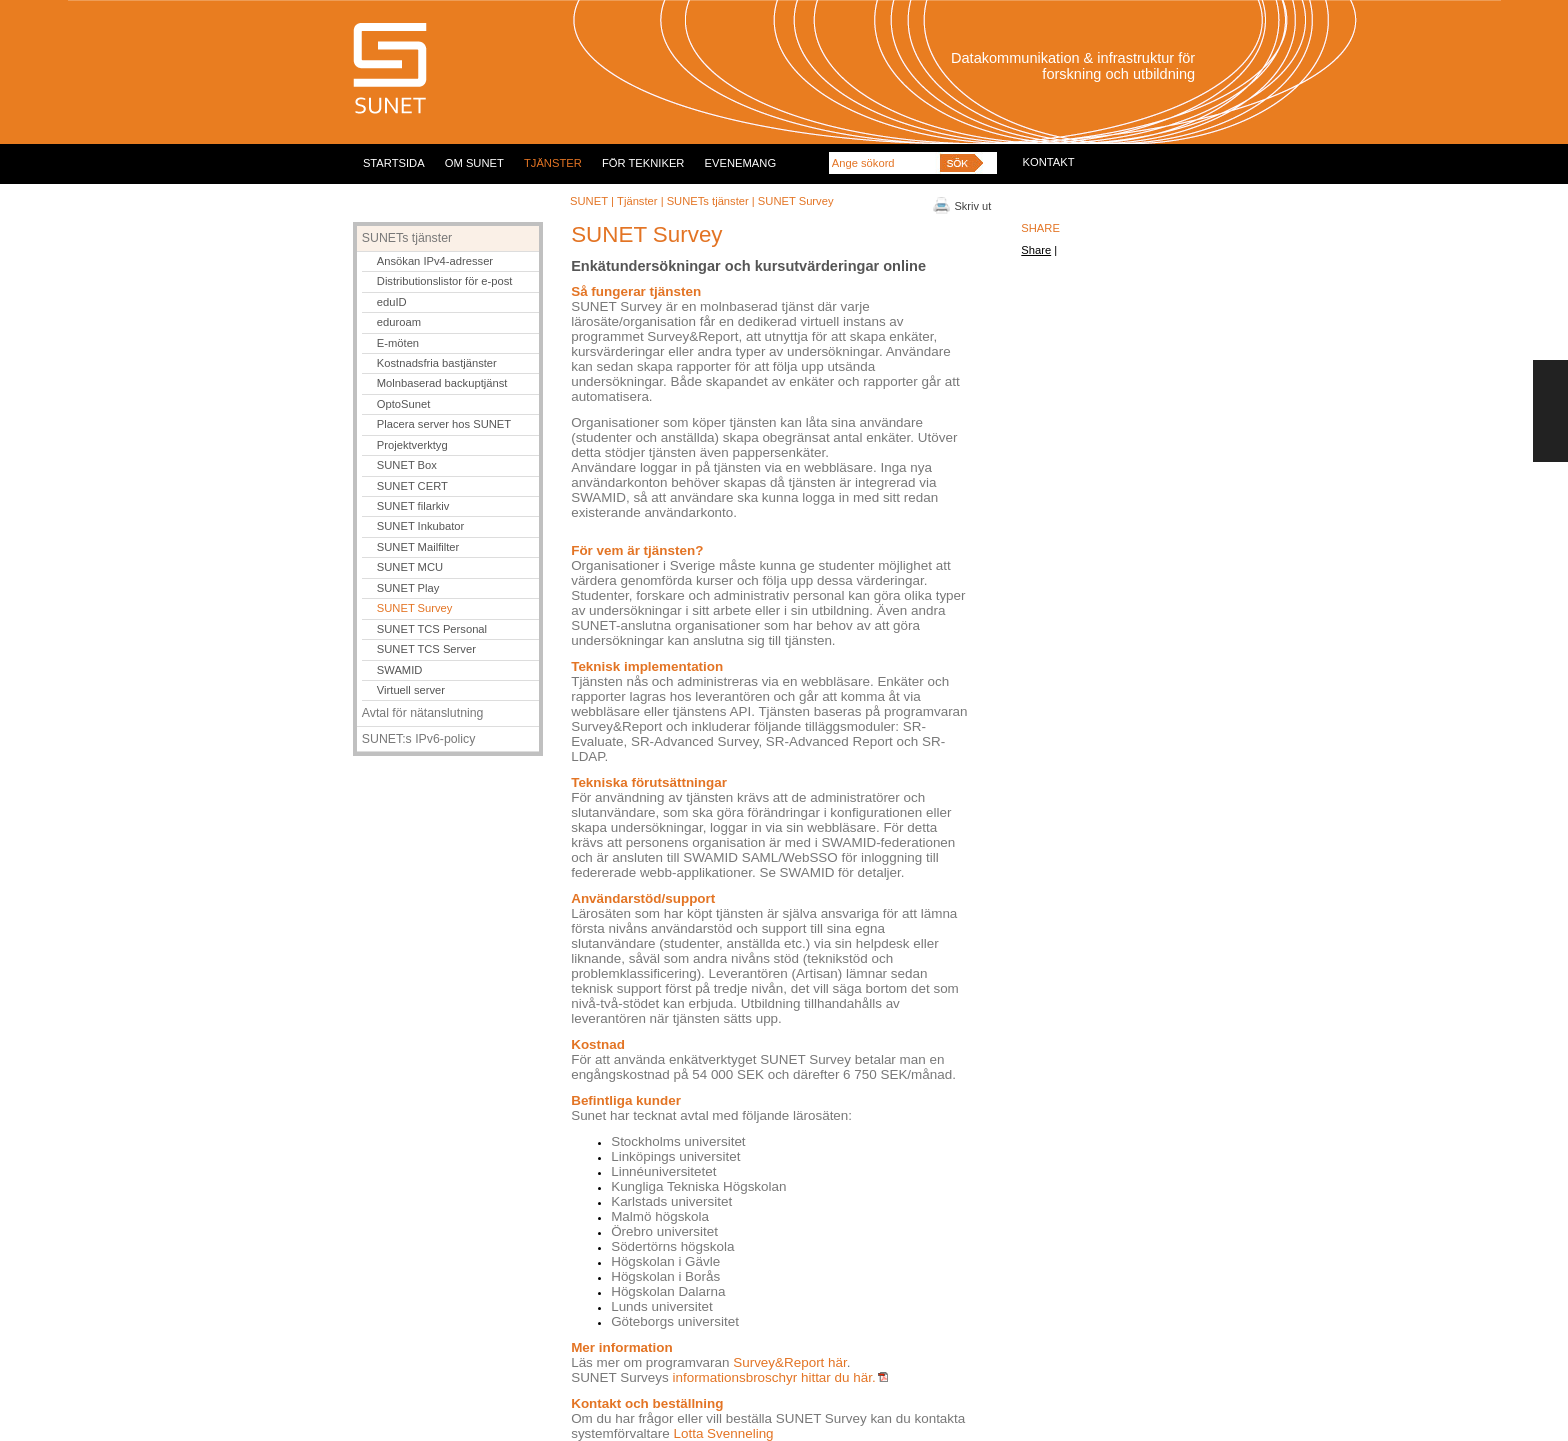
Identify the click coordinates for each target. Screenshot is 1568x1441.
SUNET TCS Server (426, 649)
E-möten (398, 343)
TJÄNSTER (553, 163)
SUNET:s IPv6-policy (419, 739)
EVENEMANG (741, 163)
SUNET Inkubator (420, 526)
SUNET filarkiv (413, 506)
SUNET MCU (410, 567)
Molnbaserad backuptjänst (442, 383)
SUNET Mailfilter (418, 547)
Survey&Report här (790, 1362)
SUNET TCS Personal (432, 629)
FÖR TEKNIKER (643, 163)
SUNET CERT (412, 486)
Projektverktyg (412, 445)
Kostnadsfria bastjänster (437, 363)
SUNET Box (407, 465)
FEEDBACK (1550, 411)
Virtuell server (411, 690)
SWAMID (400, 670)
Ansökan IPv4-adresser (435, 261)
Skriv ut (973, 206)
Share (1036, 250)
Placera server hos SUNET (444, 424)
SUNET (589, 201)
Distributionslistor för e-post (445, 281)
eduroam (399, 322)
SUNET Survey (415, 608)
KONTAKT (1049, 162)
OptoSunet (404, 404)
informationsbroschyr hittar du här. (779, 1377)
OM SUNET (474, 163)
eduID (392, 302)
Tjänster (637, 201)
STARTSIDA (394, 163)
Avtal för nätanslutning (423, 713)
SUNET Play (408, 588)
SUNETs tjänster (709, 201)
